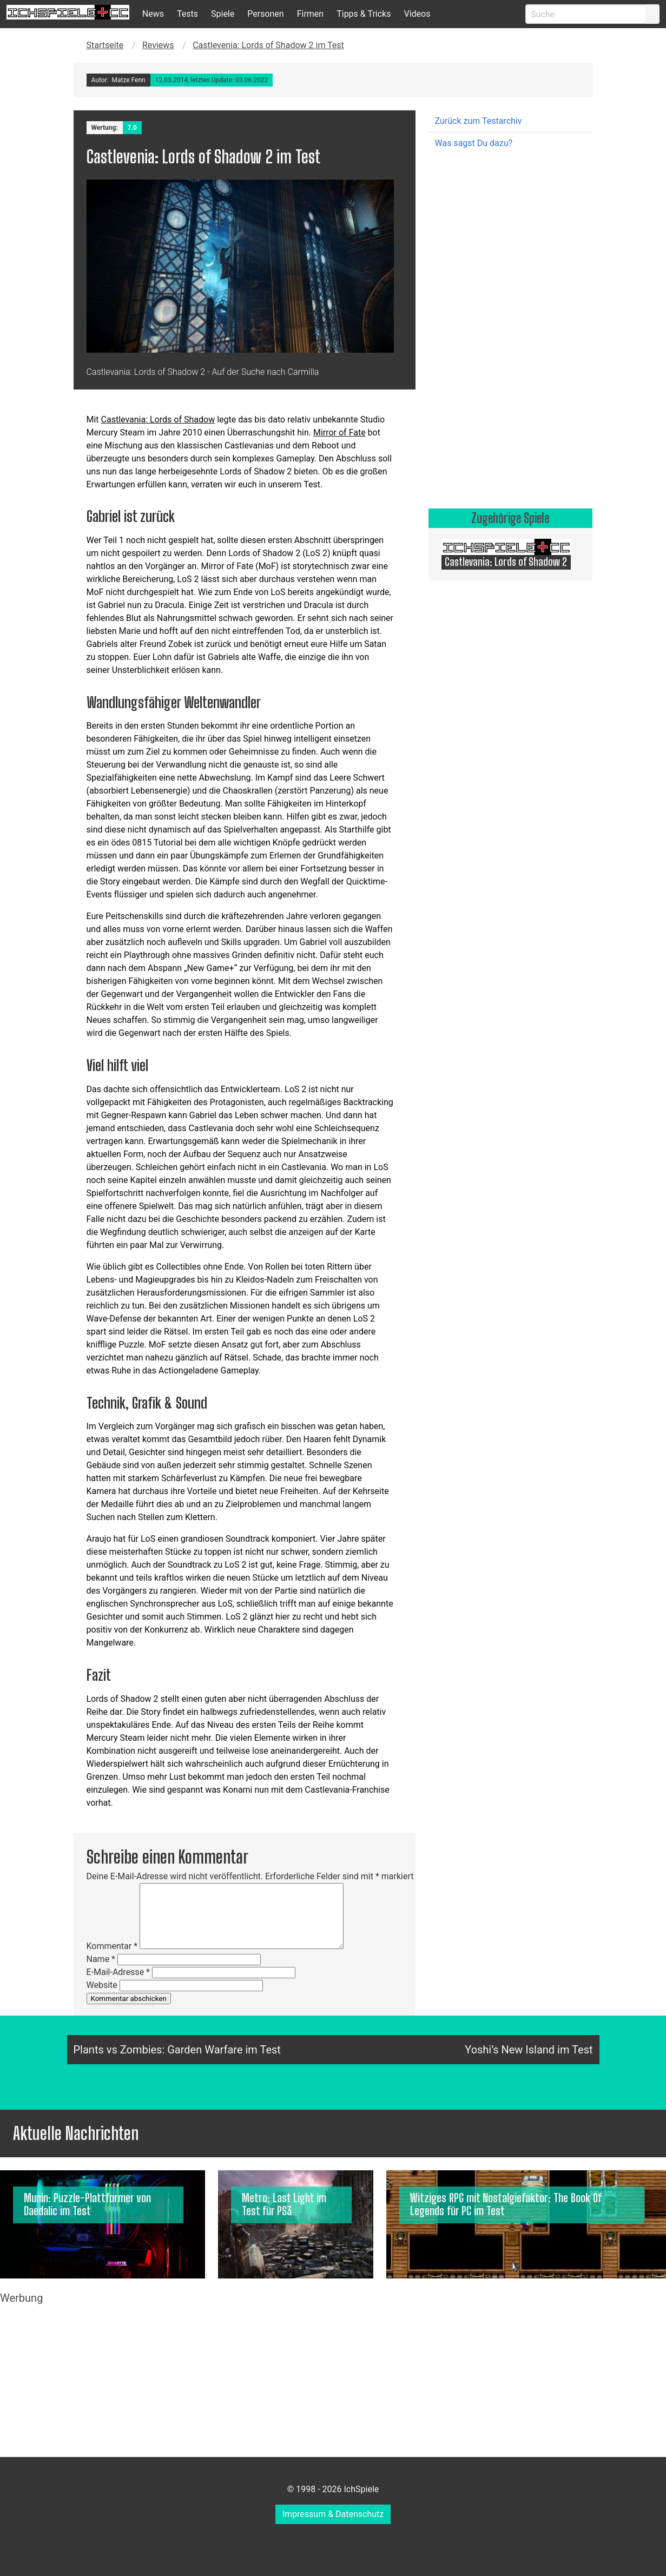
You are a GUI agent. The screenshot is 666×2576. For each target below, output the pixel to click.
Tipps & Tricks (364, 14)
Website (102, 1985)
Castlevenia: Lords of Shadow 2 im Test (268, 45)
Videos (417, 14)
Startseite (105, 45)
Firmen (310, 14)
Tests (187, 14)
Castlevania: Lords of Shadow (158, 419)
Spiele (222, 14)
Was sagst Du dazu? (474, 143)
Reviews (158, 45)
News (153, 14)
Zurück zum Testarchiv (478, 121)
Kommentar (112, 1946)
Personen (265, 14)
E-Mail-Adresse (118, 1972)
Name (101, 1959)
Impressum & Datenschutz (333, 2514)
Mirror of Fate (339, 432)
